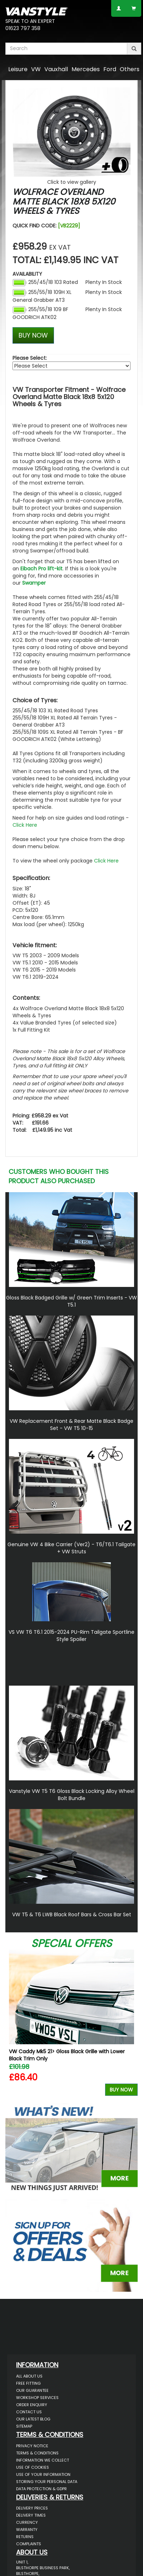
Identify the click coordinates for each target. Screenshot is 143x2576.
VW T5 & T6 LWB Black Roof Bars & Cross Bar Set (71, 1914)
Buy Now (121, 2089)
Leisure (18, 69)
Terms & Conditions (37, 2453)
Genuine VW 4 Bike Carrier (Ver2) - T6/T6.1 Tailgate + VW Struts (71, 1548)
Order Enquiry (31, 2405)
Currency (27, 2522)
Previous (13, 2024)
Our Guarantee (32, 2390)
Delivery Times (31, 2515)
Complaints (28, 2544)
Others (129, 69)
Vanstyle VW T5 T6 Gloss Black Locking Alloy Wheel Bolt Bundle (71, 1795)
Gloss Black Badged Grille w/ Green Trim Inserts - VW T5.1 (71, 1301)
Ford (109, 69)
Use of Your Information (43, 2474)
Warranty (27, 2529)
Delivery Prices (32, 2508)
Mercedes (86, 69)
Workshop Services (37, 2397)
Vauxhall (56, 69)
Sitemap (24, 2426)
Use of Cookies (32, 2467)
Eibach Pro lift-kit (41, 568)
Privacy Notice (32, 2446)
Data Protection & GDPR (41, 2489)
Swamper (34, 582)
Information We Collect (42, 2460)
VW (36, 69)
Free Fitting (28, 2383)
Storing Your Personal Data (46, 2481)
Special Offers (71, 1943)
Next (129, 2024)
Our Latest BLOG (33, 2419)
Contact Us (29, 2412)
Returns (25, 2537)
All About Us (29, 2376)
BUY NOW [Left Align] (33, 335)
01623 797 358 (22, 28)
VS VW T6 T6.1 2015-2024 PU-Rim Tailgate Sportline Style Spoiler (71, 1635)
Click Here (25, 825)
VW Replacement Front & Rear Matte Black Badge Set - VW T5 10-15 (71, 1424)
